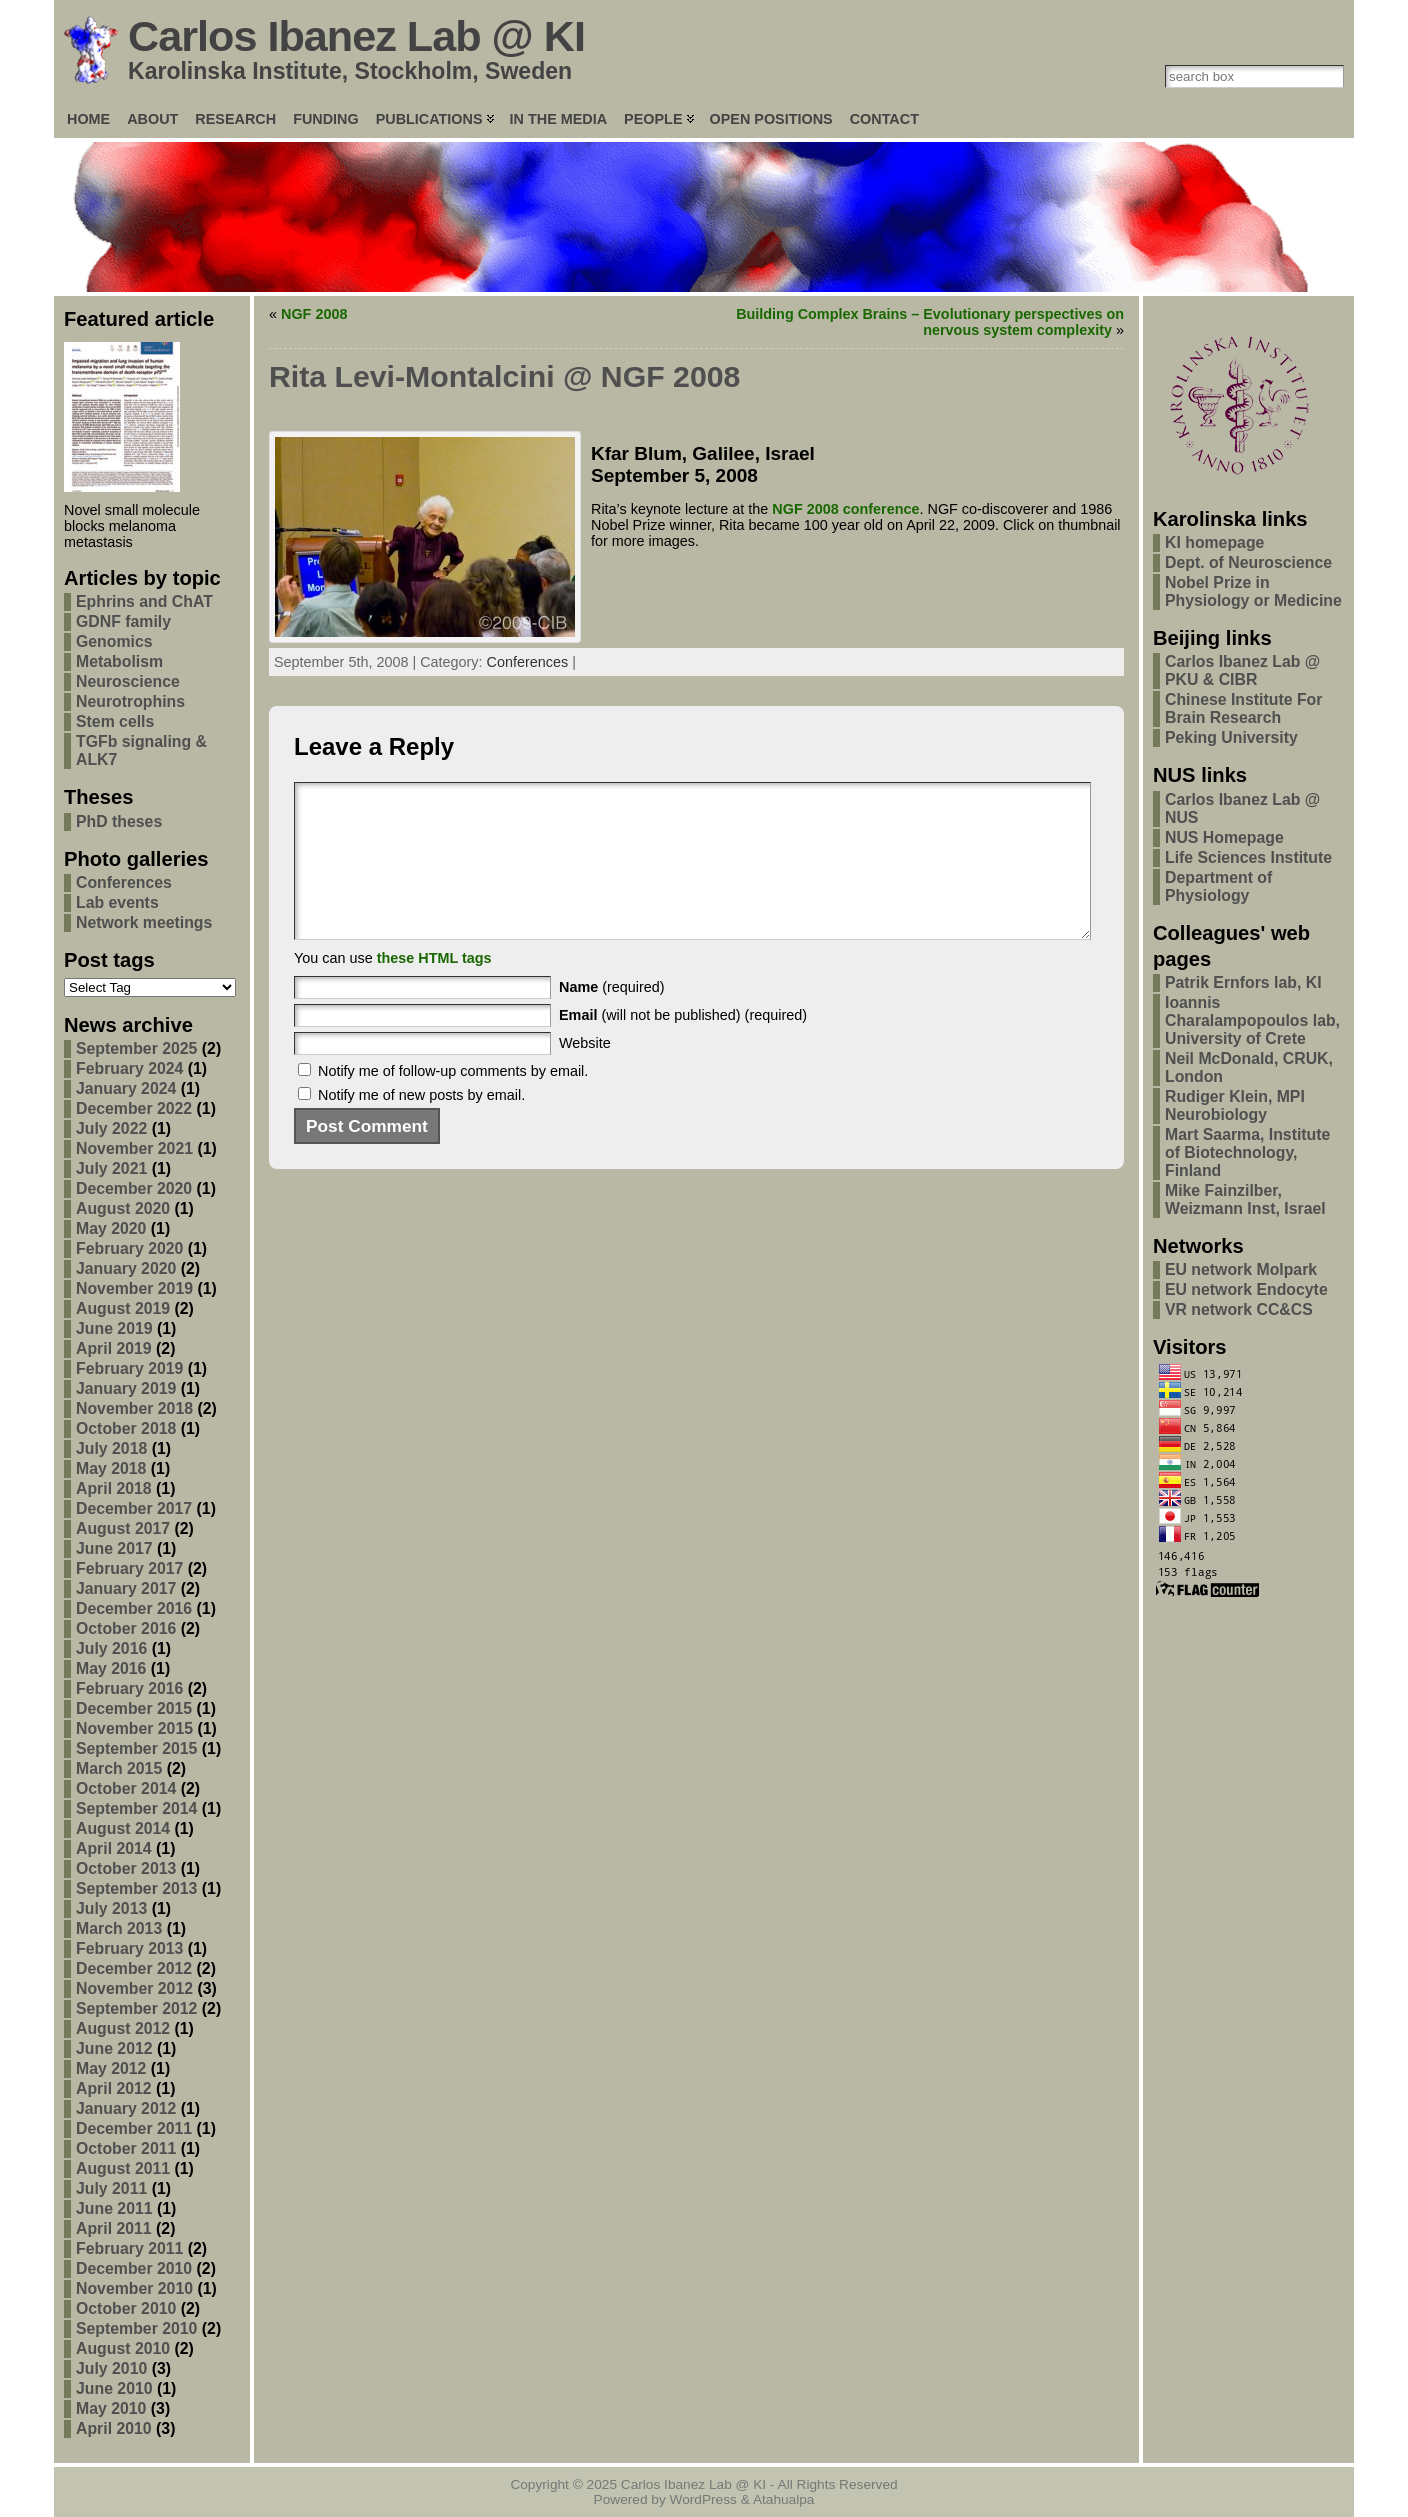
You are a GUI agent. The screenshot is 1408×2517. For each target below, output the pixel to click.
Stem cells (115, 721)
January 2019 (126, 1388)
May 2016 (111, 1668)
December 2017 (134, 1508)
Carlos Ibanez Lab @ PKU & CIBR (1242, 670)
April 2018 (114, 1488)
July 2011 (111, 2188)
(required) (612, 1017)
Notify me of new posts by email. (421, 1125)
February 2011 (129, 2248)
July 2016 (111, 1648)
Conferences (124, 882)
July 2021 (111, 1168)
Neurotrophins (130, 701)
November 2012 (134, 1988)
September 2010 (136, 2328)
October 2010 (126, 2308)
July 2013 (111, 1908)
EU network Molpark (1241, 1269)
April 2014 (114, 1848)
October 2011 (126, 2148)
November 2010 (134, 2288)
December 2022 (134, 1108)
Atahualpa (784, 2499)
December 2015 (134, 1708)
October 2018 (126, 1428)
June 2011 (114, 2208)
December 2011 (134, 2128)
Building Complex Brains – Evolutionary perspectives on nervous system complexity (930, 322)
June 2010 (114, 2388)
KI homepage (1214, 542)
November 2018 (134, 1408)
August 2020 (123, 1208)
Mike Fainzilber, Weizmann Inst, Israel (1245, 1199)
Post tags (109, 960)
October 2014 (126, 1788)
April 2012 (114, 2088)
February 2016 (129, 1688)
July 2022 (111, 1128)
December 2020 (134, 1188)
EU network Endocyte (1246, 1289)
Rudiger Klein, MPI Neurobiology (1235, 1105)
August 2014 (123, 1828)
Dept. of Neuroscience (1248, 562)
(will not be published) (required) (683, 1045)
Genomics (114, 641)
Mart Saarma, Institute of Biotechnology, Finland (1247, 1152)
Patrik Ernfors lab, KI (1243, 982)
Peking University (1231, 737)
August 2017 (123, 1528)
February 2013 (129, 1948)
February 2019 (129, 1368)
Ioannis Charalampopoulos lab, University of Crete (1252, 1020)
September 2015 (136, 1748)
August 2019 (123, 1308)
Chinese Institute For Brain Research (1243, 708)
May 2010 (111, 2408)
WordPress (703, 2499)
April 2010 (114, 2428)
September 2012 (136, 2008)
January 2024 (126, 1088)
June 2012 (114, 2048)
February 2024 (129, 1068)
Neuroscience (128, 681)
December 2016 (134, 1608)
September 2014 (136, 1808)
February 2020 (129, 1248)
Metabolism (119, 661)
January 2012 (126, 2108)
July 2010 (111, 2368)
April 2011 (114, 2228)
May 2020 (111, 1228)
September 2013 (136, 1888)
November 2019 (134, 1288)
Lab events (117, 902)
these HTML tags (434, 988)
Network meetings (144, 922)
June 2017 (114, 1548)
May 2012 (111, 2068)
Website (585, 1073)
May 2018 (111, 1468)
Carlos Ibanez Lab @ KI (356, 36)
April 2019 (114, 1348)
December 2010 (134, 2268)
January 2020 (126, 1268)
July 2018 (111, 1448)
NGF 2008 (314, 314)
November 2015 (134, 1728)
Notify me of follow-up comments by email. (453, 1101)
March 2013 (119, 1928)
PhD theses (119, 821)
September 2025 (136, 1048)
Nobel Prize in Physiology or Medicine (1253, 591)
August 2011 (123, 2168)
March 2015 (119, 1768)
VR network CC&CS (1239, 1309)
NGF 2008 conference (845, 509)
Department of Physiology (1218, 886)
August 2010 (123, 2348)
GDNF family (123, 621)
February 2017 (129, 1568)
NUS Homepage (1224, 837)
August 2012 (123, 2028)
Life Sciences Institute (1248, 857)
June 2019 (114, 1328)
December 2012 (134, 1968)
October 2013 (126, 1868)
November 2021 (134, 1148)
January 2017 (126, 1588)
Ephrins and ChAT (144, 601)
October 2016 (126, 1628)
